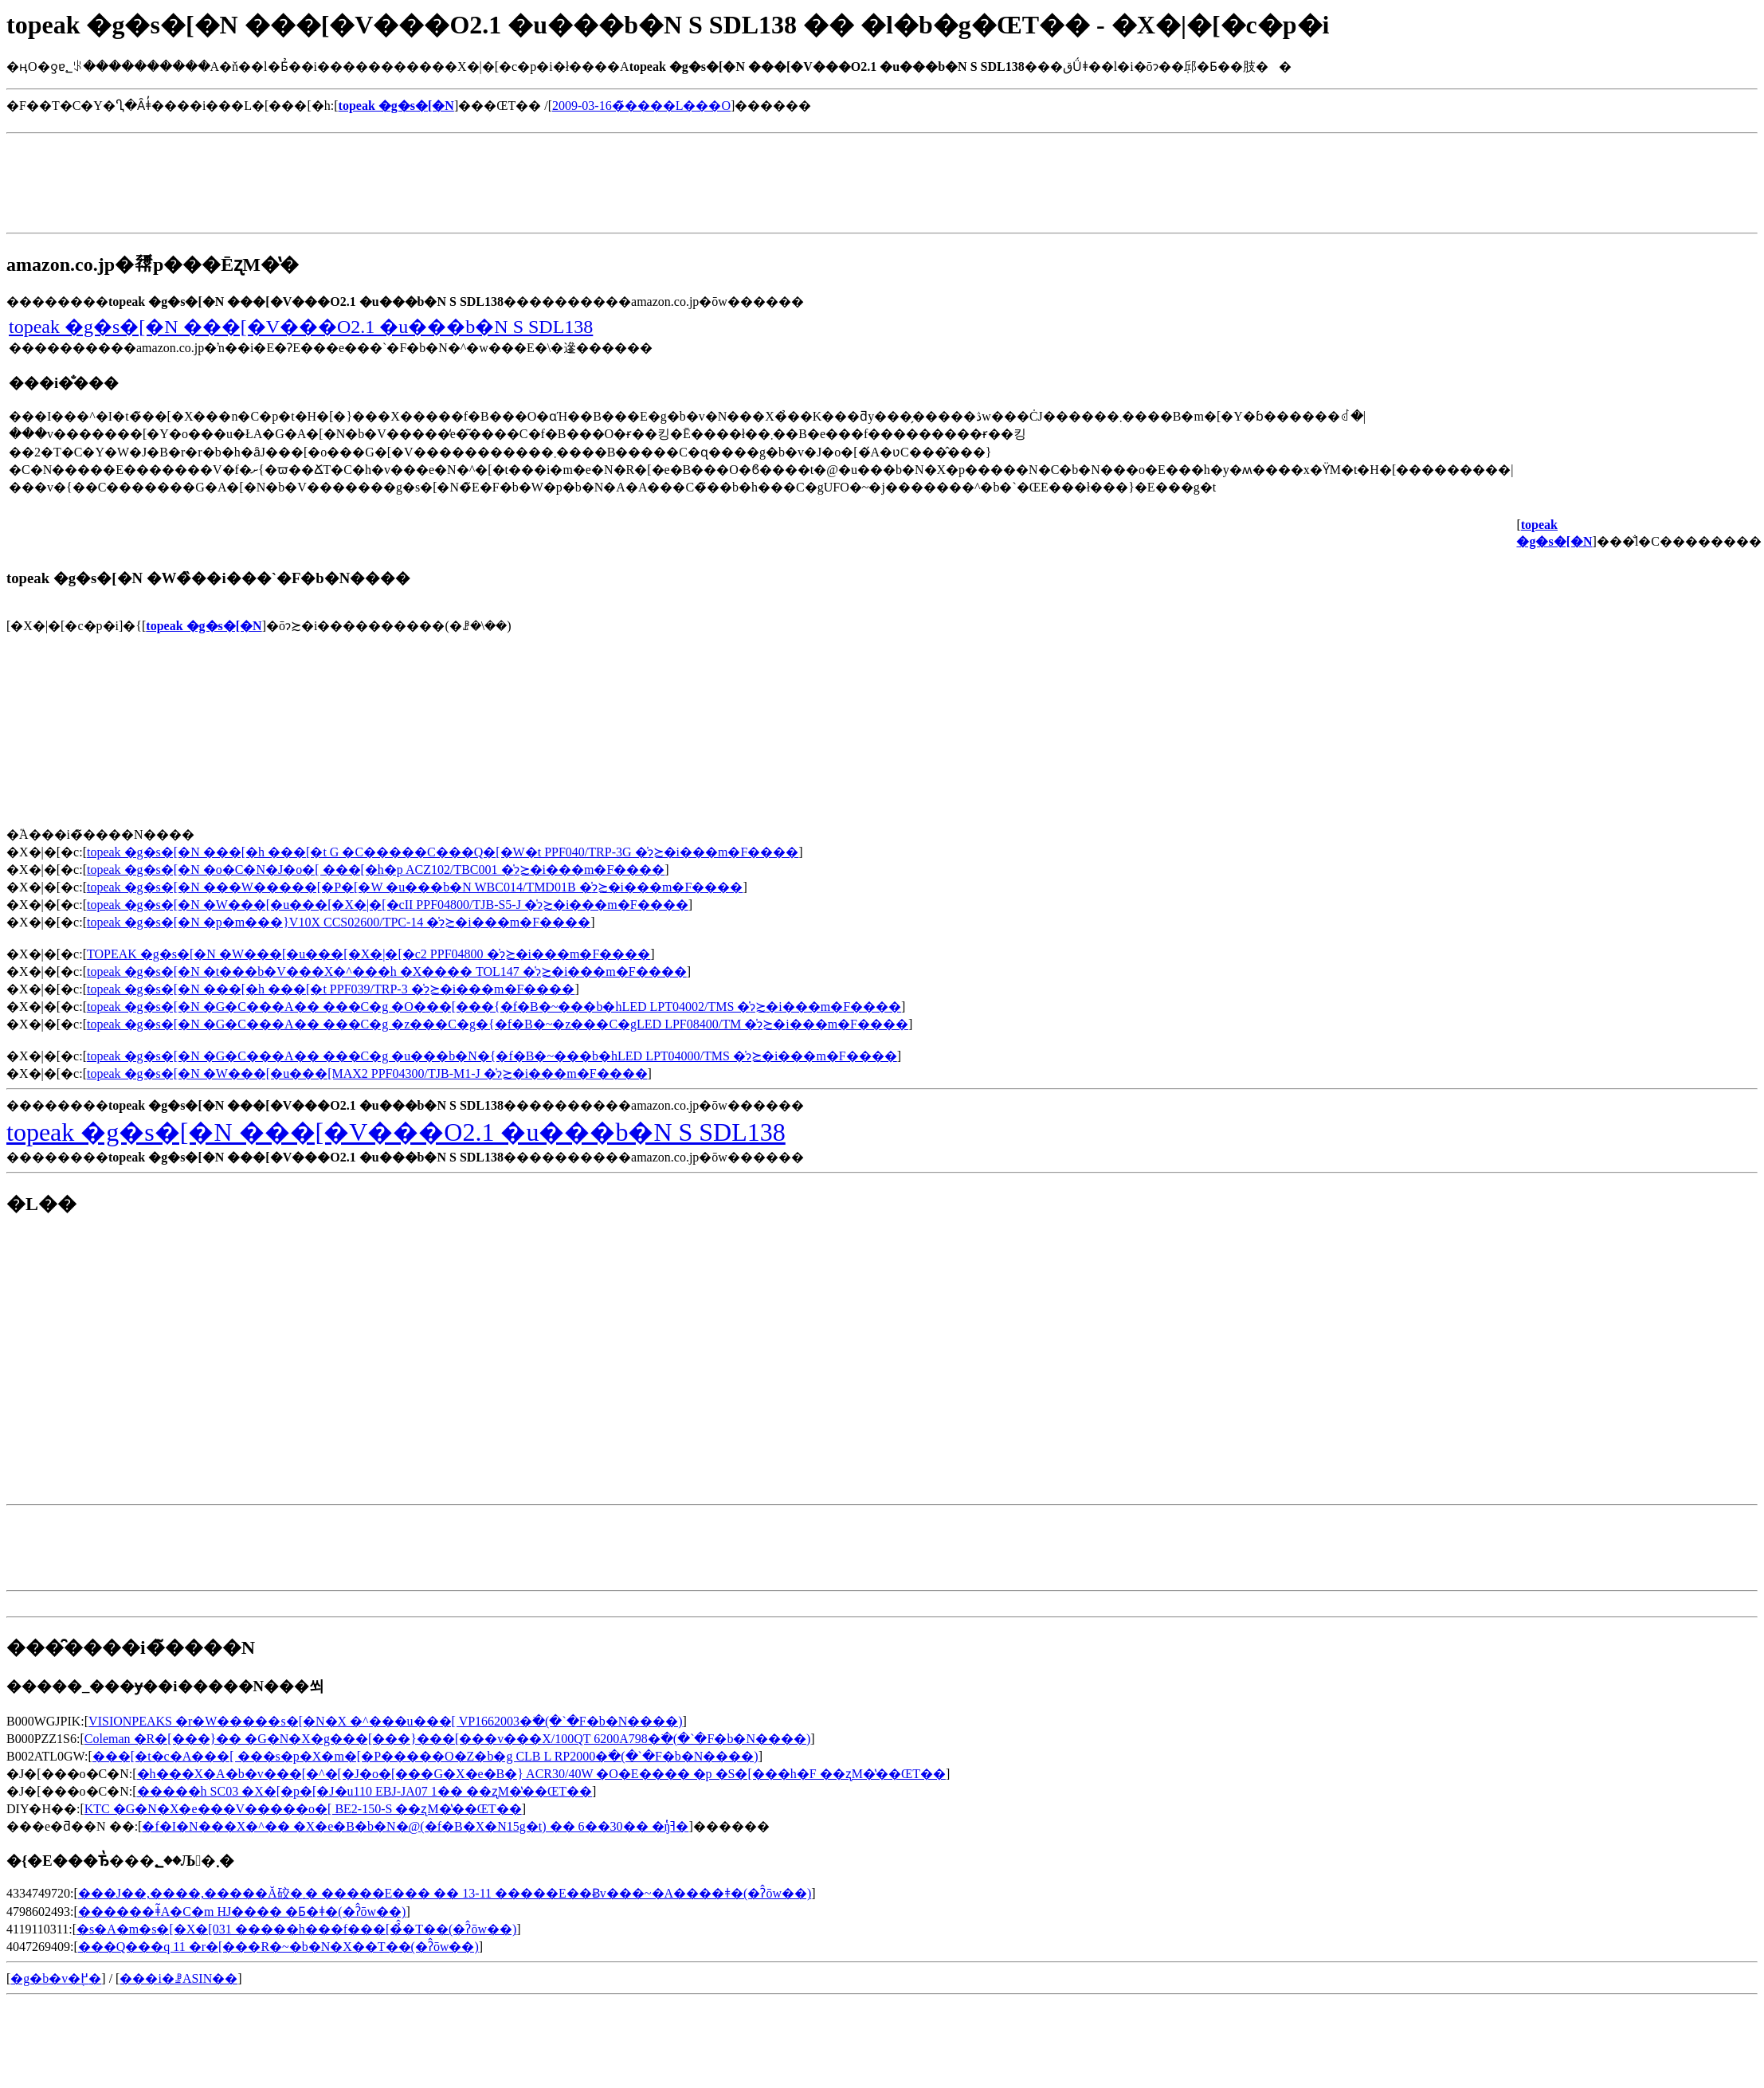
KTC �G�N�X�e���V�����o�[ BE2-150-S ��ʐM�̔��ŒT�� (303, 1809)
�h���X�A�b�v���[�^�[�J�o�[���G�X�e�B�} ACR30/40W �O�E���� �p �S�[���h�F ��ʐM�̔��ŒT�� (541, 1773)
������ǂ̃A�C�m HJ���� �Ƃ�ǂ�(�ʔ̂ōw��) (242, 1911)
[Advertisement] (296, 120)
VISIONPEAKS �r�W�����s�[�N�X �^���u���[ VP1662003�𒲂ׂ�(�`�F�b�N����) (385, 1721)
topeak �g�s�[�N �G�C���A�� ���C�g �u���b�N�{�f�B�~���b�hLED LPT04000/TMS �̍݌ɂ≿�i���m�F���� (492, 1056)
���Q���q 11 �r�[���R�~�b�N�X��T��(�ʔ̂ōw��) (278, 1946)
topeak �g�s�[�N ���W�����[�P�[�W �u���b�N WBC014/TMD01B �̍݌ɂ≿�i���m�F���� (415, 887)
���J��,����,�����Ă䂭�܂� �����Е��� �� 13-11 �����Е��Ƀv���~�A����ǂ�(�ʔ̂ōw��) (444, 1893)
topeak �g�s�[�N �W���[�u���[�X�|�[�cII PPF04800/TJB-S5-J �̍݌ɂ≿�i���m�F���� (387, 904)
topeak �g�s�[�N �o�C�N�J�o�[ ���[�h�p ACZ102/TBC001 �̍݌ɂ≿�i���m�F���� (375, 869)
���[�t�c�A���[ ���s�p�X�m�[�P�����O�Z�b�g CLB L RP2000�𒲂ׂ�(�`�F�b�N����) (425, 1756)
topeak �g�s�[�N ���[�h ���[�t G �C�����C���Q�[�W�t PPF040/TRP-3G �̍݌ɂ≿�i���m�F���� (442, 852)
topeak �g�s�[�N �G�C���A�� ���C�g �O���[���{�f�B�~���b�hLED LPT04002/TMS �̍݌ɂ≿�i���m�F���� (494, 1006)
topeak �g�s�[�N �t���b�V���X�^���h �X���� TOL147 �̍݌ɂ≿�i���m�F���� (387, 971)
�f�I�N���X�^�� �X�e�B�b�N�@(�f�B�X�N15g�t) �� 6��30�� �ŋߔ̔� (415, 1826)
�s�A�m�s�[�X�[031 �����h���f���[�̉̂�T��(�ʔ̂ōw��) (296, 1929)
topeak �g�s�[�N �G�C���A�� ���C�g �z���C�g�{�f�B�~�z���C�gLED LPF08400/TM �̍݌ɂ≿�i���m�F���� (497, 1024)
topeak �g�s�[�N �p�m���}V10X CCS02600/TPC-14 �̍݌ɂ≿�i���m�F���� (338, 922)
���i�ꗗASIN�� (178, 1978)
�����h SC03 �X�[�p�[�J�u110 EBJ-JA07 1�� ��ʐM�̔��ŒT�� (364, 1791)
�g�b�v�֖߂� (55, 1978)
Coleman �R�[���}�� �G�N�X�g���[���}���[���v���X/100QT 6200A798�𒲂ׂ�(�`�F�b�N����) (447, 1738)
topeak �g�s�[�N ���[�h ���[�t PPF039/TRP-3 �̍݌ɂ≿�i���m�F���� (330, 989)
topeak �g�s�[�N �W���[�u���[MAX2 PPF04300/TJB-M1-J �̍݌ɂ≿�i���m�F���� (367, 1073)
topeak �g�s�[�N (203, 626)
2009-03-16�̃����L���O (641, 105)
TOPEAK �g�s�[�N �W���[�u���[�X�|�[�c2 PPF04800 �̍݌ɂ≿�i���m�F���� (368, 954)
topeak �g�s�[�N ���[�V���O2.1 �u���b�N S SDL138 (301, 326)
